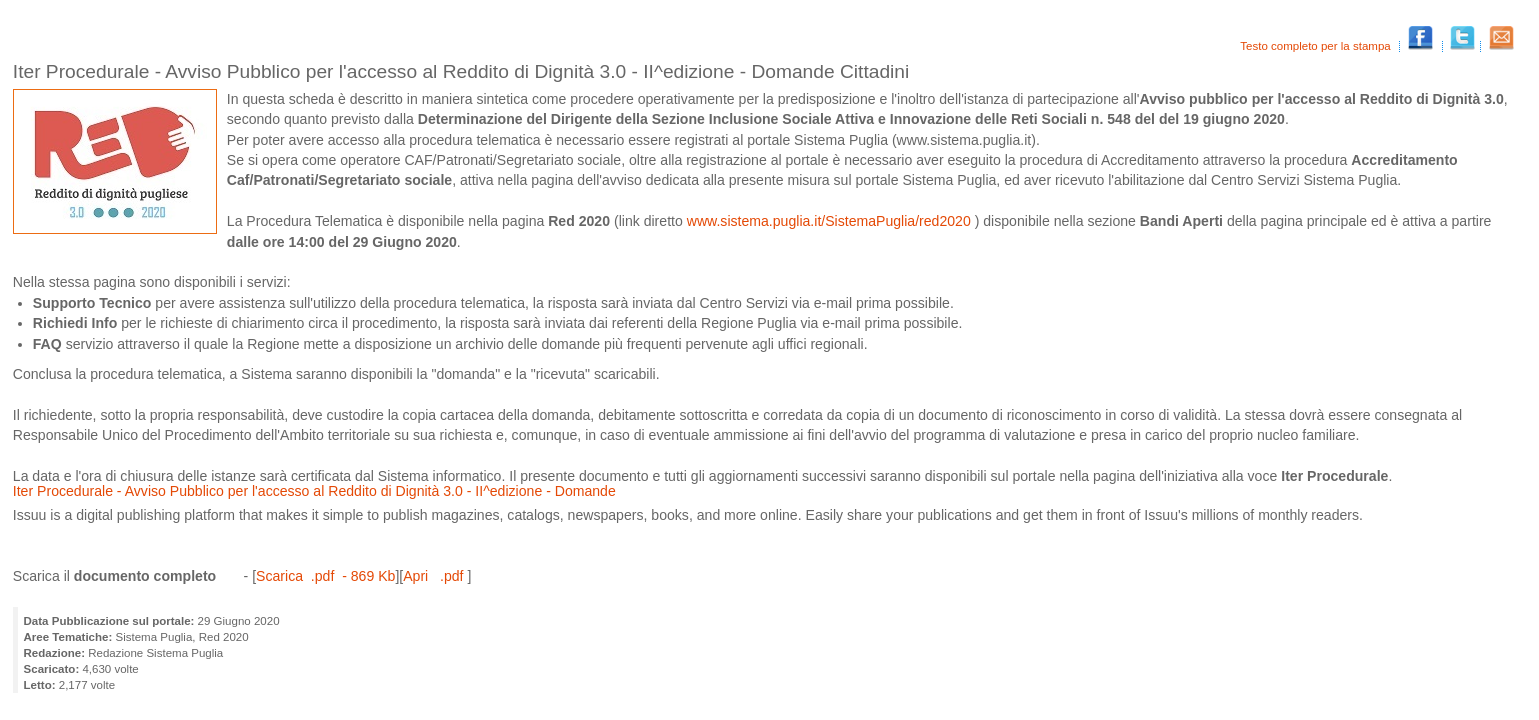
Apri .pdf (435, 576)
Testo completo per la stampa (1317, 46)
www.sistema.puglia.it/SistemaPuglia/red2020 (831, 221)
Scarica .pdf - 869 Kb (325, 576)
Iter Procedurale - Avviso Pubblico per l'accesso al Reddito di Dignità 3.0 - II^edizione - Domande (314, 491)
